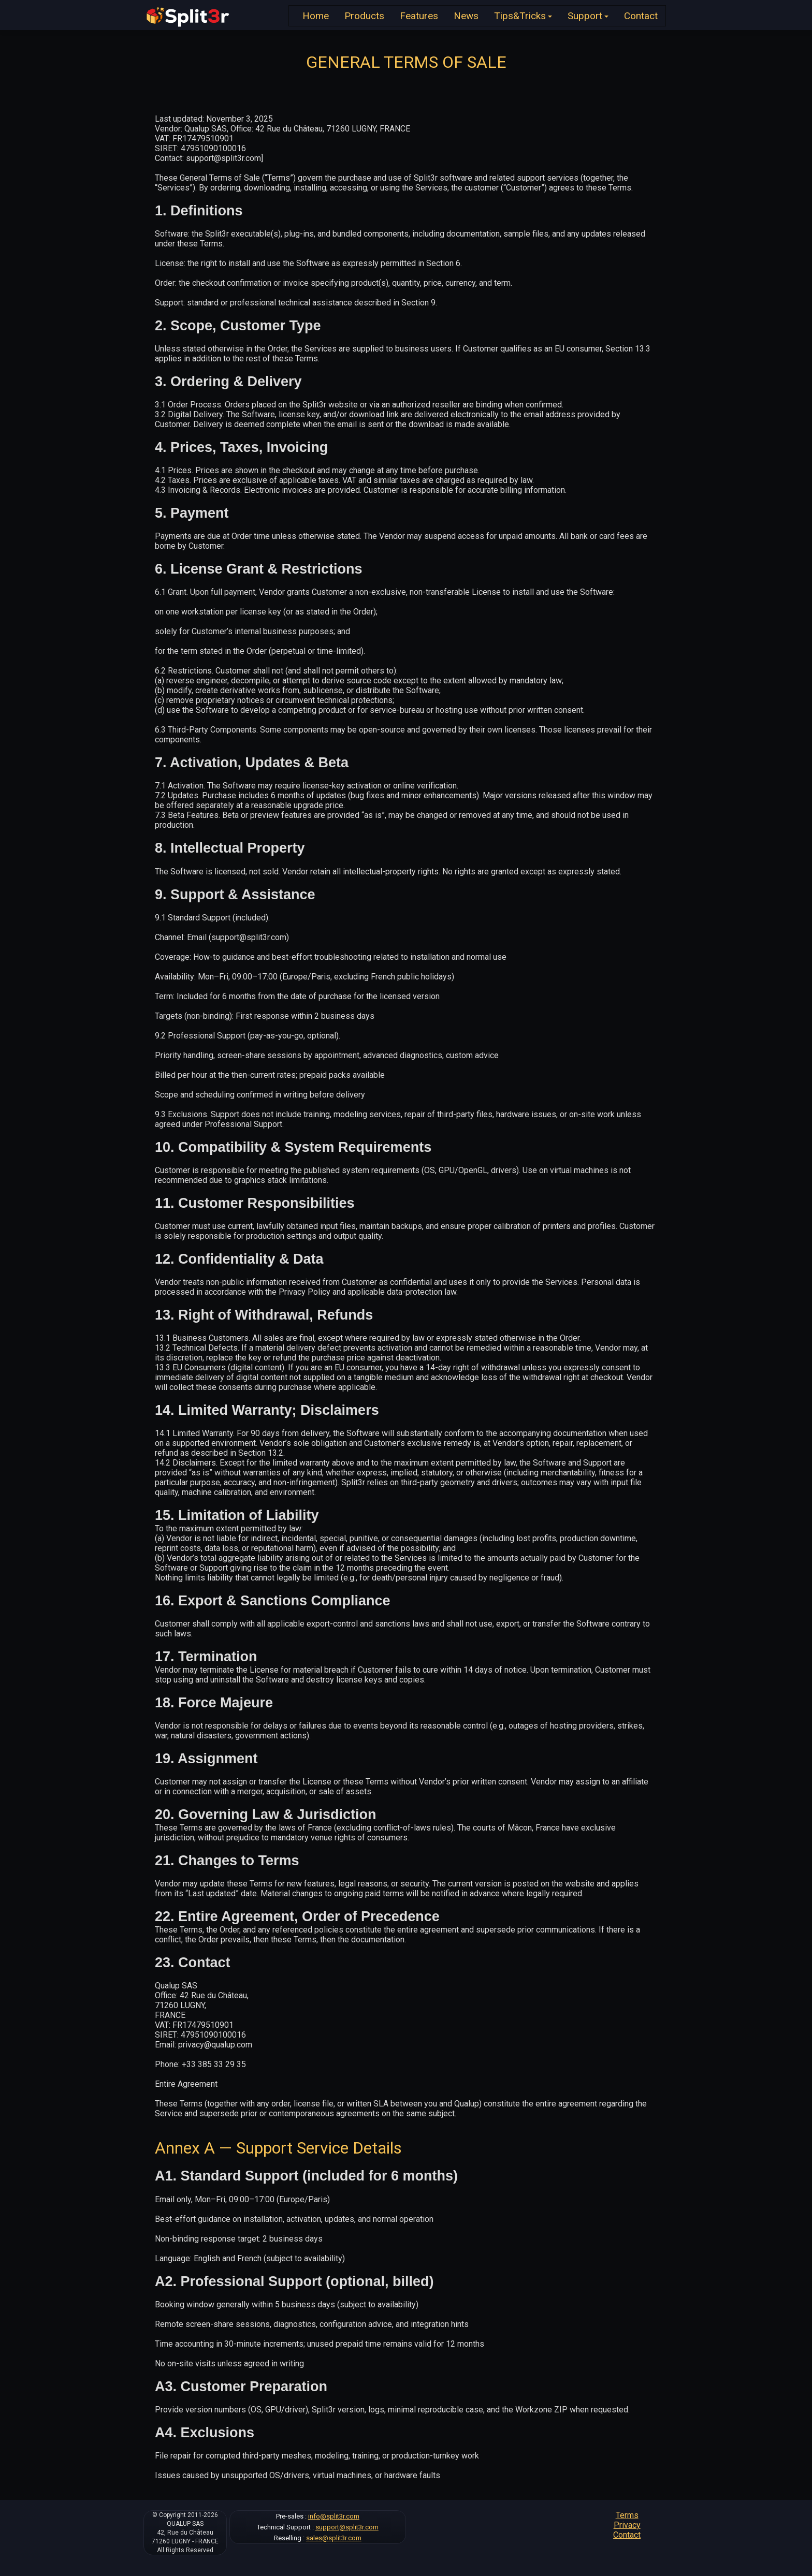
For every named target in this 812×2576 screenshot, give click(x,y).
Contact (641, 16)
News (466, 16)
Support (588, 16)
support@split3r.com (347, 2527)
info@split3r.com (333, 2516)
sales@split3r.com (333, 2538)
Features (419, 16)
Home (315, 16)
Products (364, 16)
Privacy (627, 2525)
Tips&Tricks (523, 16)
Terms (627, 2515)
